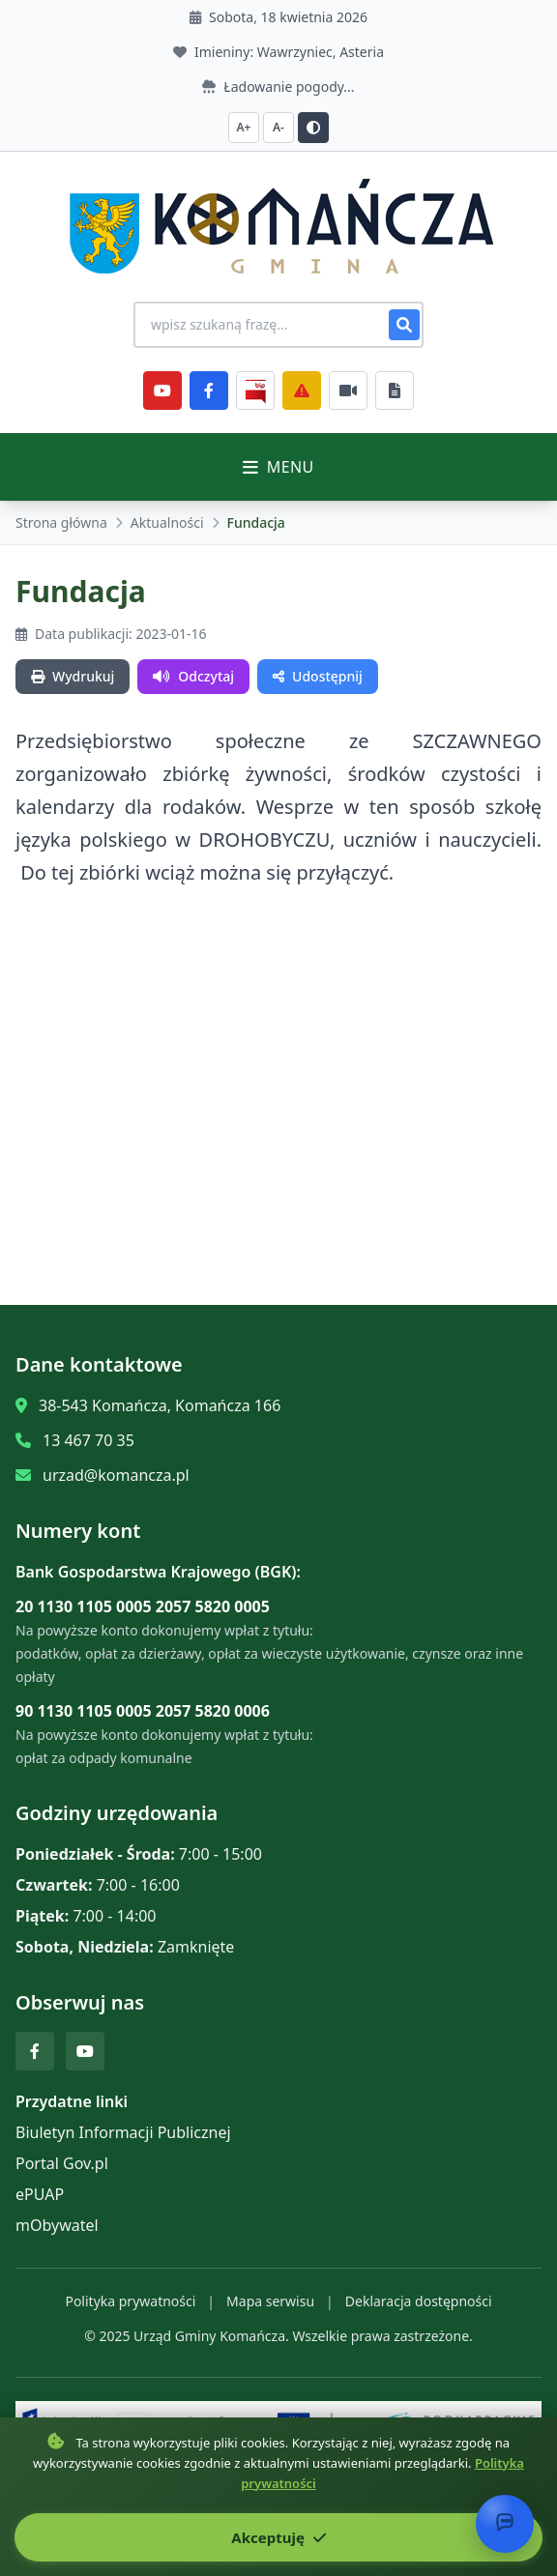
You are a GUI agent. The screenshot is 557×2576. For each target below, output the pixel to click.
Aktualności (167, 522)
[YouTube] (162, 390)
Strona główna (61, 522)
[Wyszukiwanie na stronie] (278, 325)
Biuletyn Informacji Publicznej (123, 2132)
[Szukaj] (404, 324)
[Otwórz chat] (505, 2524)
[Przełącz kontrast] (313, 127)
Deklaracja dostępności (418, 2301)
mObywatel (57, 2225)
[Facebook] (209, 390)
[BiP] (255, 390)
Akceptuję (278, 2537)
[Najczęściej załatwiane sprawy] (348, 390)
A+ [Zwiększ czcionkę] (244, 127)
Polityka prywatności (130, 2301)
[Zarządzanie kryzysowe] (301, 390)
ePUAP (39, 2194)
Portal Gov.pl (61, 2163)
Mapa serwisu (270, 2301)
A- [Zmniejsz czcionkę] (278, 127)
